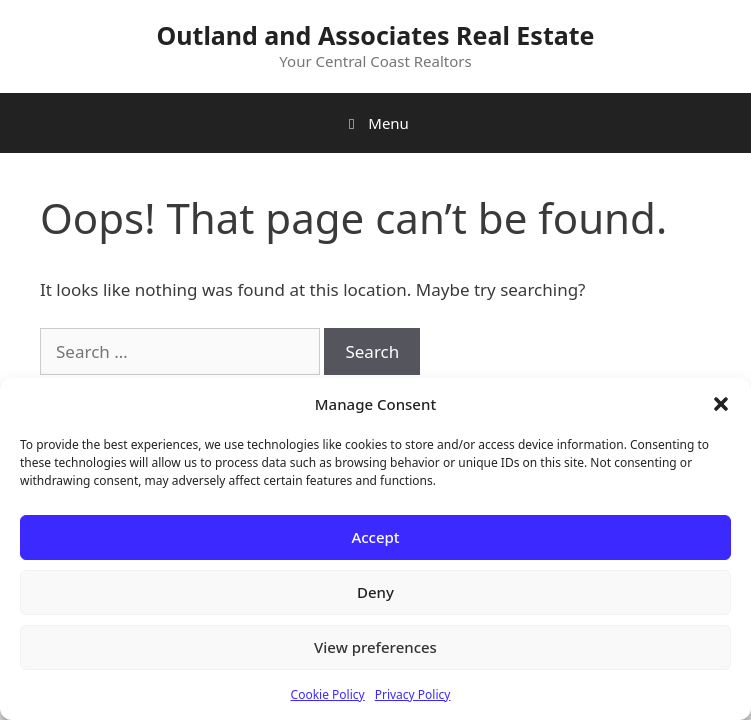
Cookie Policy (328, 694)
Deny (375, 592)
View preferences (375, 647)
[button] (721, 404)
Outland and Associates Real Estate (376, 35)
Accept (375, 537)
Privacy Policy (413, 694)
